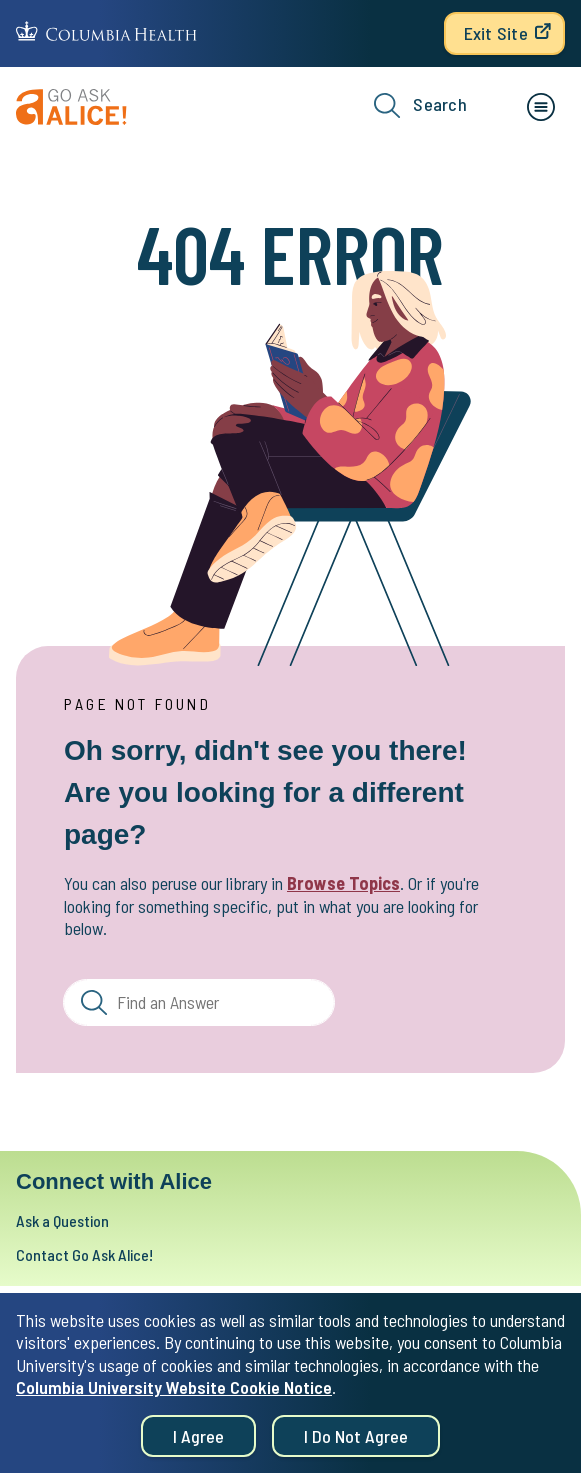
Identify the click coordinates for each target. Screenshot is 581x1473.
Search (420, 105)
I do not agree (356, 1444)
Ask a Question (62, 1220)
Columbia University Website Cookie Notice (174, 1395)
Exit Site (496, 33)
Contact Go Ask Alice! (84, 1254)
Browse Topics (343, 883)
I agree (198, 1444)
